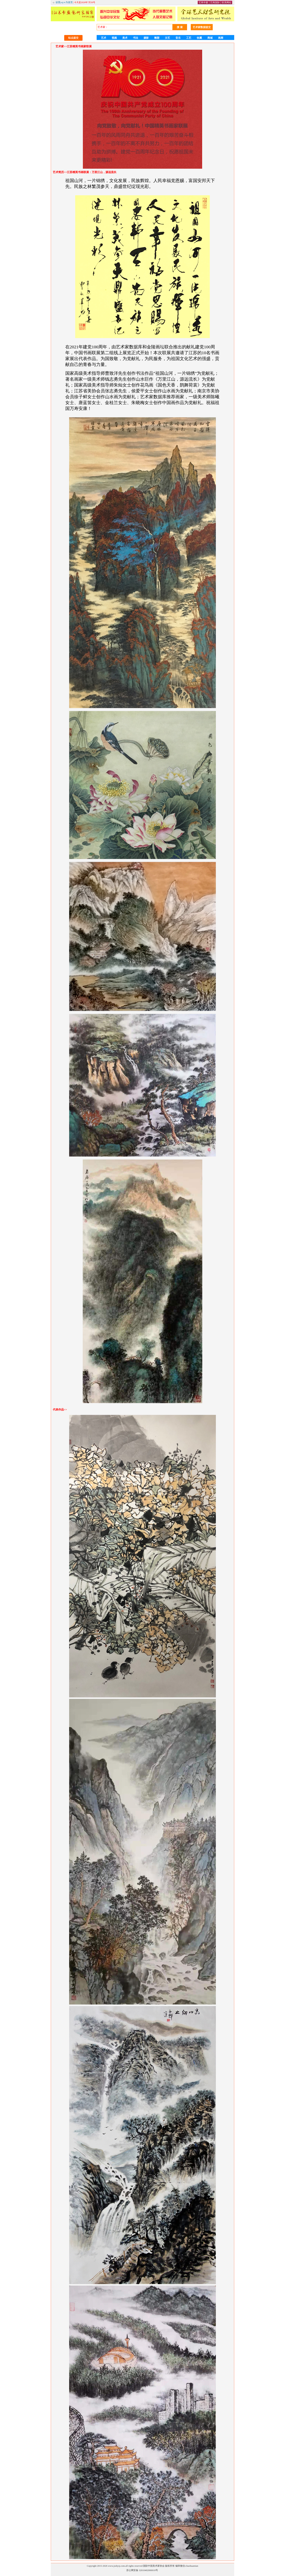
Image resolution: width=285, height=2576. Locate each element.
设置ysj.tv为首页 (64, 2)
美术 (124, 37)
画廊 (220, 37)
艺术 (103, 37)
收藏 (199, 37)
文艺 (167, 37)
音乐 (178, 37)
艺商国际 (215, 2)
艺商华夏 (203, 2)
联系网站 (226, 2)
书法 (135, 37)
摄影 (146, 37)
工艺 (188, 37)
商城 (210, 37)
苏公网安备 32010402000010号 (142, 2570)
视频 (114, 37)
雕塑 (156, 37)
